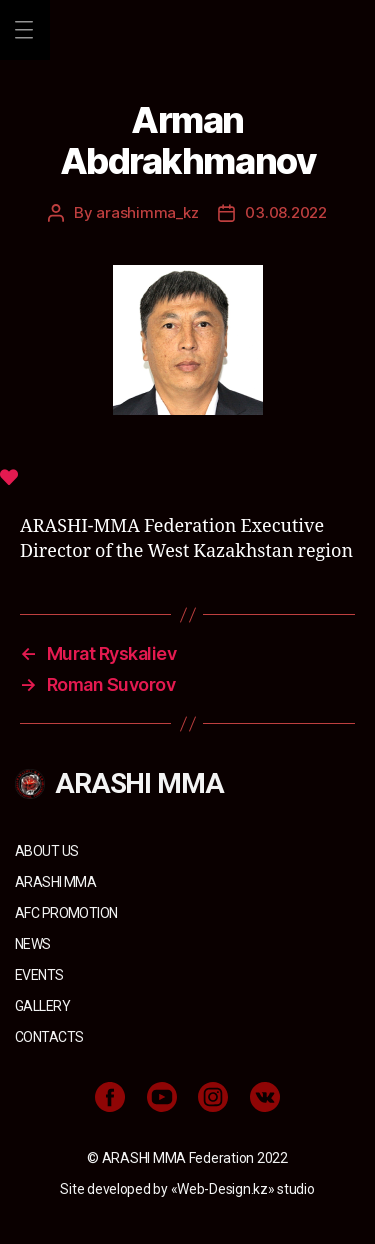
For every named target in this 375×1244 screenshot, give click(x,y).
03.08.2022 (285, 212)
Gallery (42, 1006)
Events (39, 975)
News (33, 944)
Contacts (49, 1037)
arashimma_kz (147, 212)
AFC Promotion (66, 913)
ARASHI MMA (55, 882)
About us (46, 851)
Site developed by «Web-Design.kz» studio (187, 1189)
